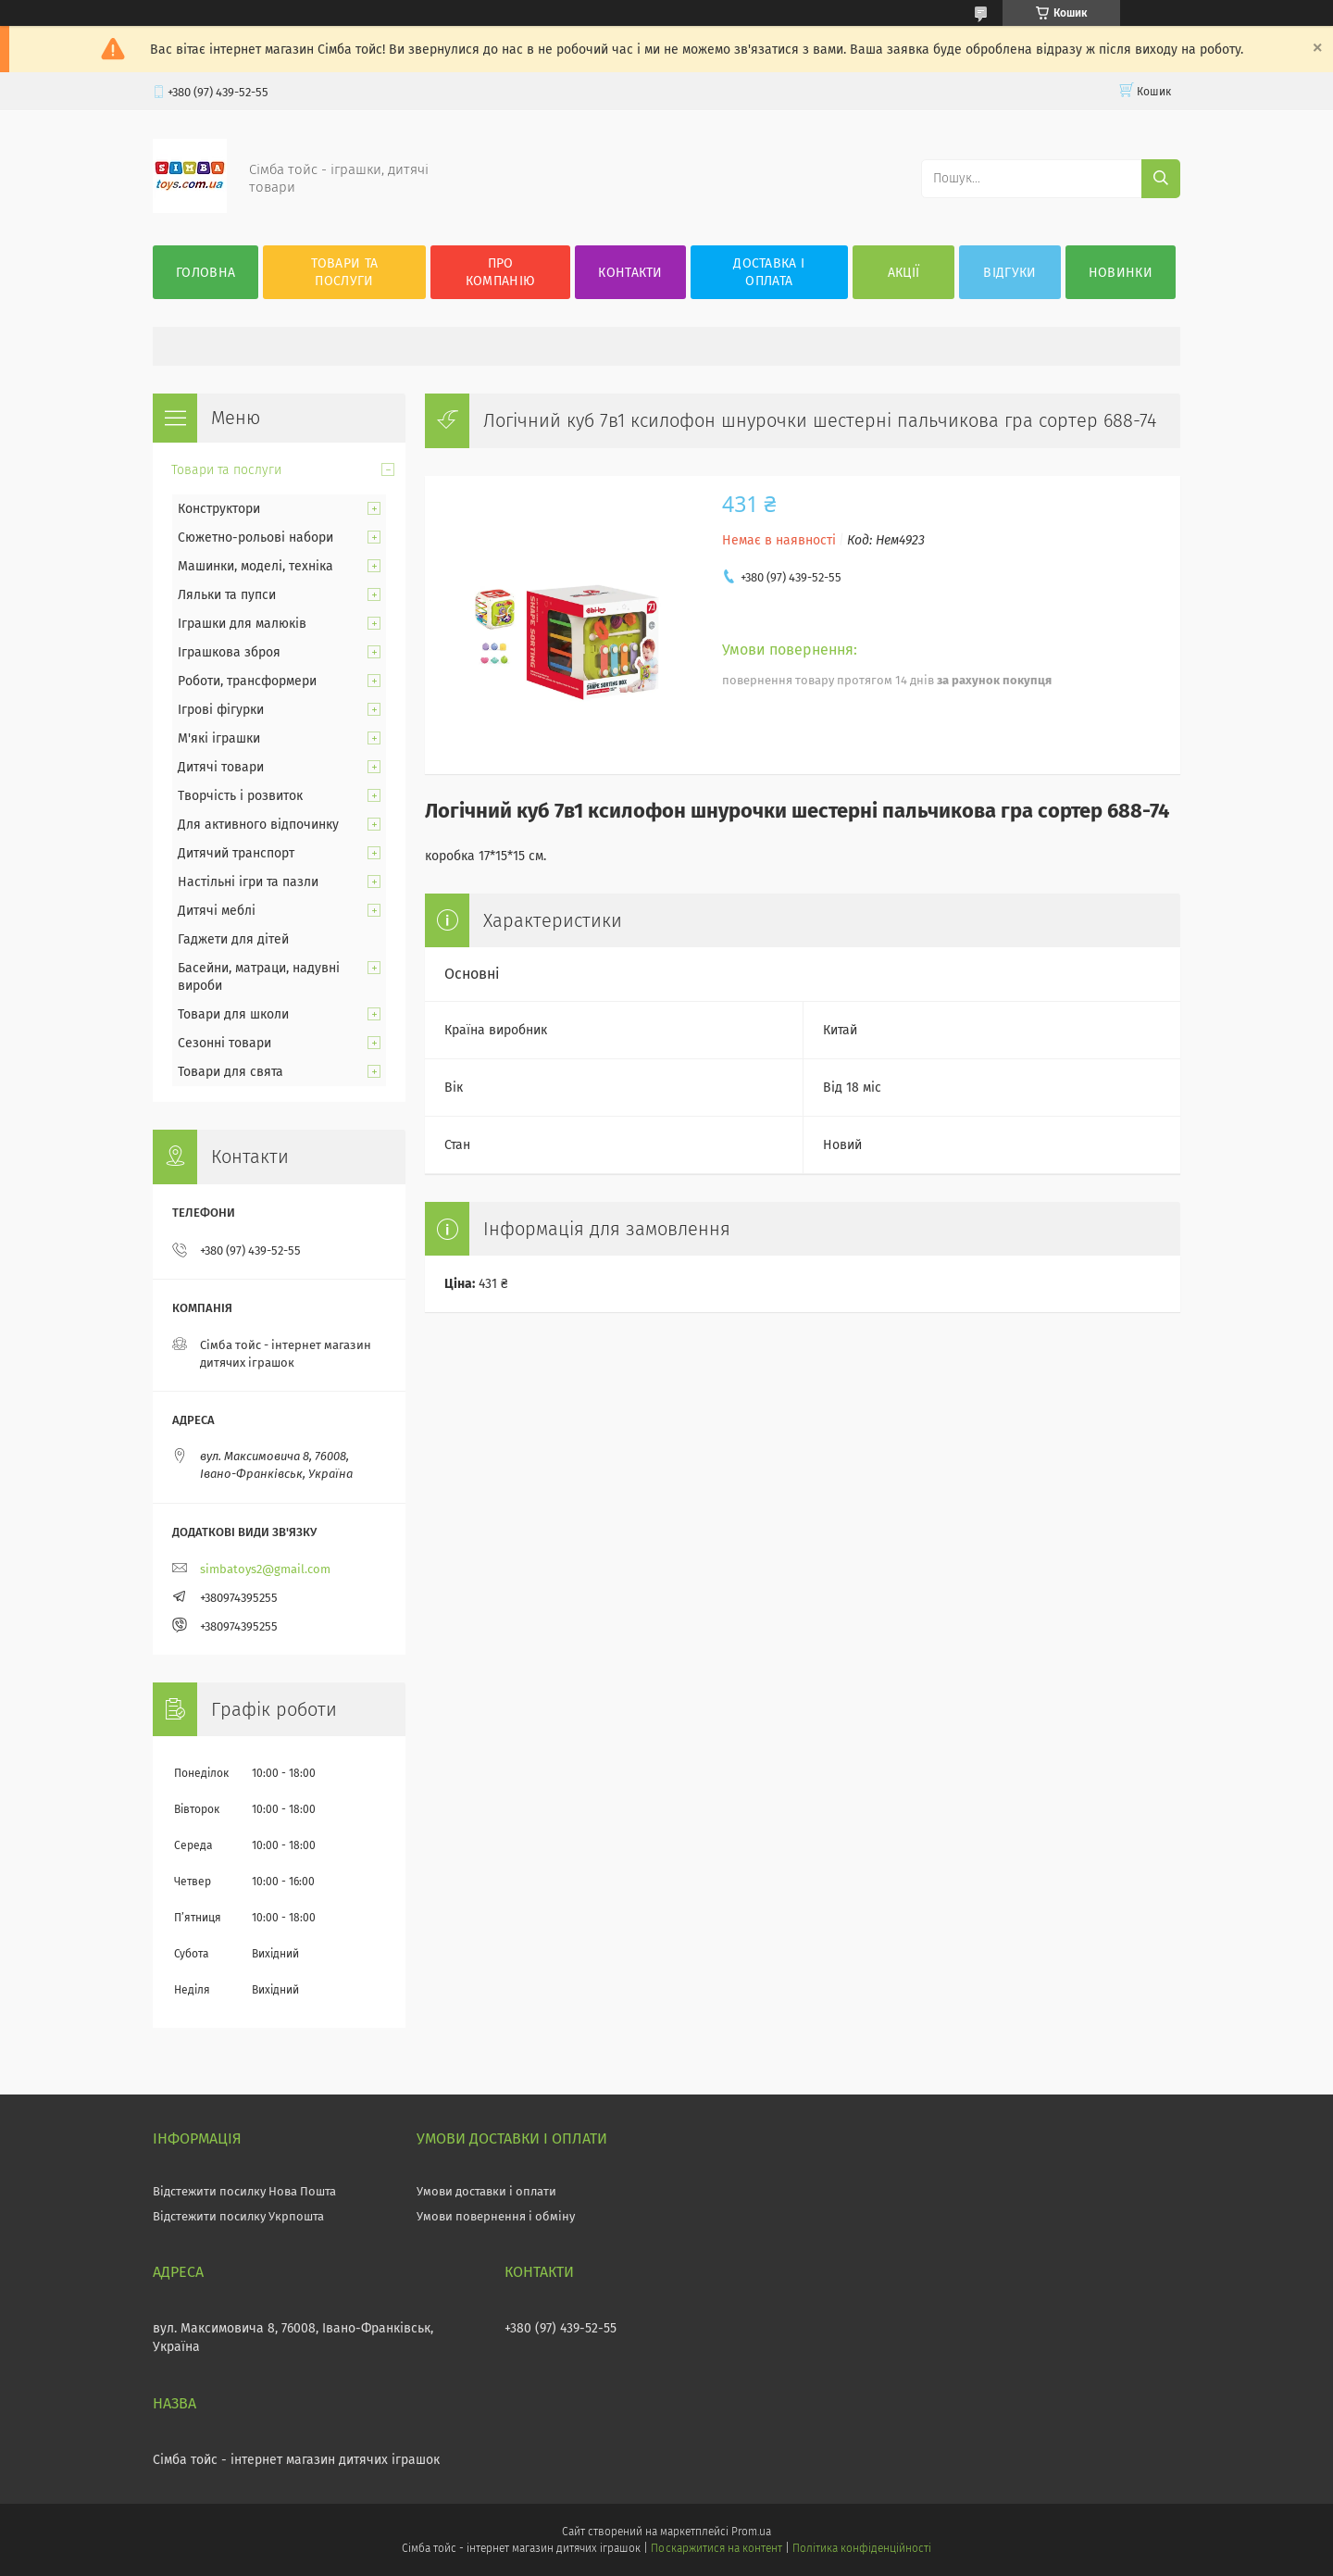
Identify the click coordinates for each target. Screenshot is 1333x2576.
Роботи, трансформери (247, 681)
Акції (904, 273)
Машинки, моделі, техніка (255, 566)
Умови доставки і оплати (486, 2191)
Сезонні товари (224, 1043)
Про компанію (500, 272)
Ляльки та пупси (227, 595)
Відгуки (1009, 273)
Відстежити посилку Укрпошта (238, 2216)
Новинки (1120, 273)
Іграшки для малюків (242, 623)
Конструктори (219, 509)
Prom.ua (751, 2531)
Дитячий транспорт (236, 853)
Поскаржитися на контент (716, 2548)
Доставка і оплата (768, 272)
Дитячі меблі (216, 911)
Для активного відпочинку (258, 824)
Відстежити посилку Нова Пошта (244, 2191)
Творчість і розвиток (240, 796)
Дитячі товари (221, 767)
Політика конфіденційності (861, 2548)
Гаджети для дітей (233, 939)
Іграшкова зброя (229, 652)
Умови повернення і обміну (496, 2216)
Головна (205, 273)
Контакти (630, 273)
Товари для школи (233, 1014)
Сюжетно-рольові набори (255, 537)
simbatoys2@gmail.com (265, 1569)
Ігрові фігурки (221, 710)
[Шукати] (1160, 178)
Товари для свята (230, 1072)
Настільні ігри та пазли (248, 882)
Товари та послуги (345, 272)
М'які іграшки (219, 738)
